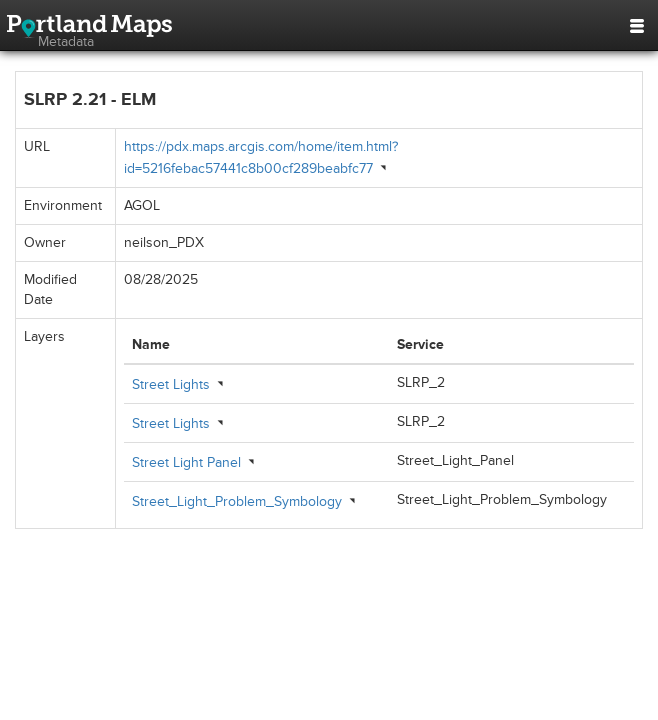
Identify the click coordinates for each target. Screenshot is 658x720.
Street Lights (171, 384)
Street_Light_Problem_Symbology (237, 501)
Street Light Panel (186, 462)
